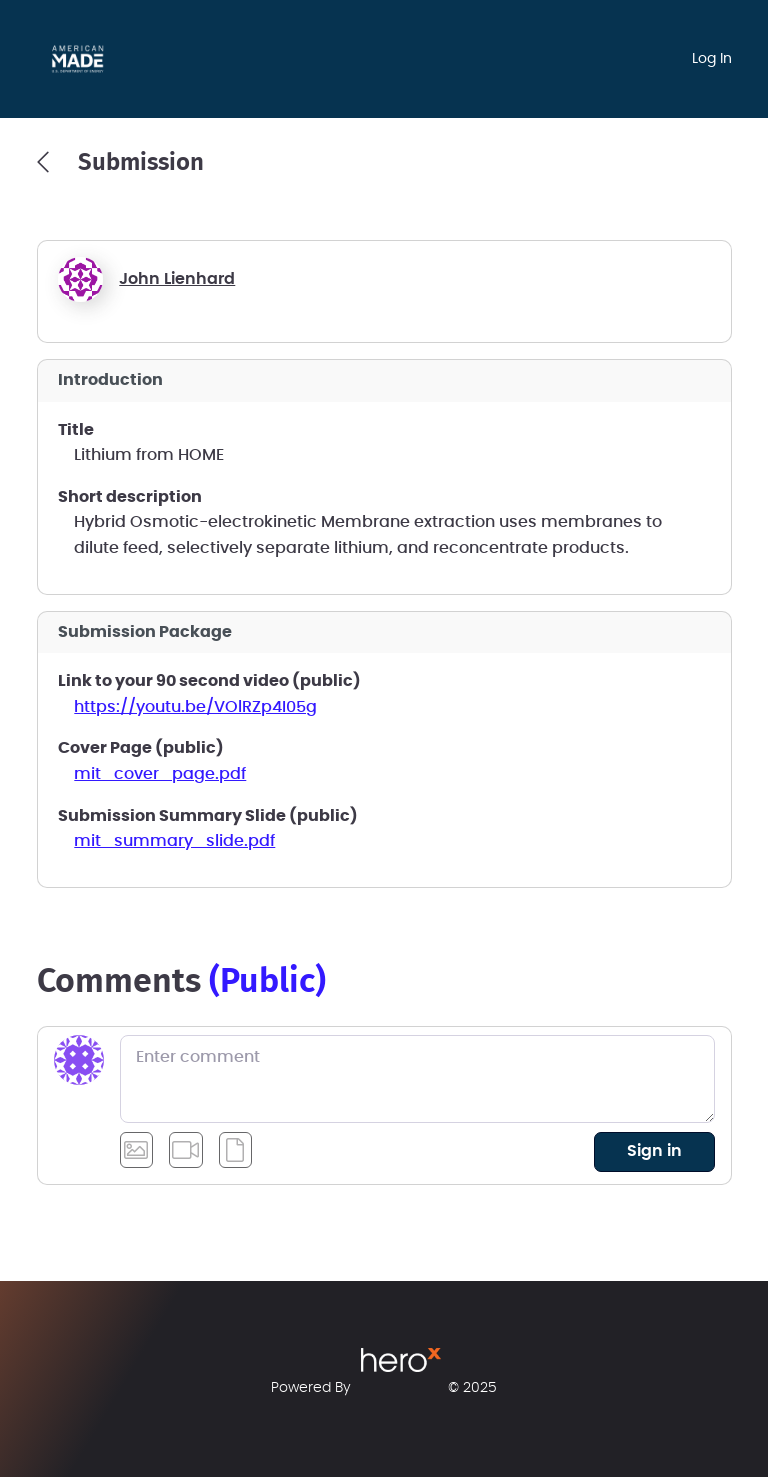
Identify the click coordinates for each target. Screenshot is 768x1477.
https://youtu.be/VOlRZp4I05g (195, 707)
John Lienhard (177, 279)
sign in (654, 1151)
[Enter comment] (417, 1079)
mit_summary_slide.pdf (174, 841)
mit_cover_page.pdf (160, 774)
